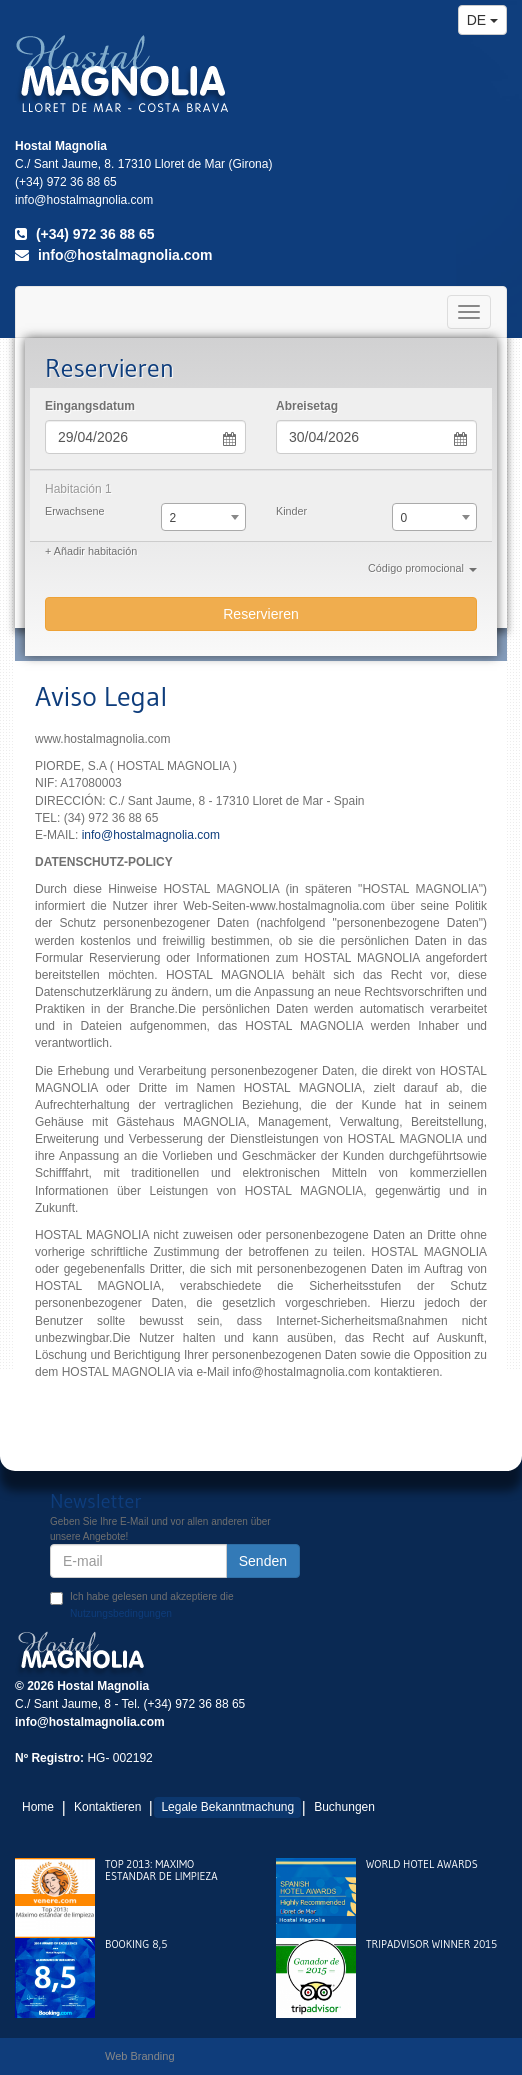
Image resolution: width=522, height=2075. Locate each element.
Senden (263, 1561)
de (482, 20)
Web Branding (140, 2056)
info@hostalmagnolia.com (114, 255)
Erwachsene (74, 511)
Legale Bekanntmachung (227, 1807)
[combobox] (204, 517)
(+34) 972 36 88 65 (85, 234)
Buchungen (344, 1807)
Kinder (291, 511)
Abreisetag (307, 406)
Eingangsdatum (90, 406)
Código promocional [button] (422, 568)
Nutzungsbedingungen (121, 1613)
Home (38, 1807)
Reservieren (260, 614)
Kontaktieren (107, 1807)
